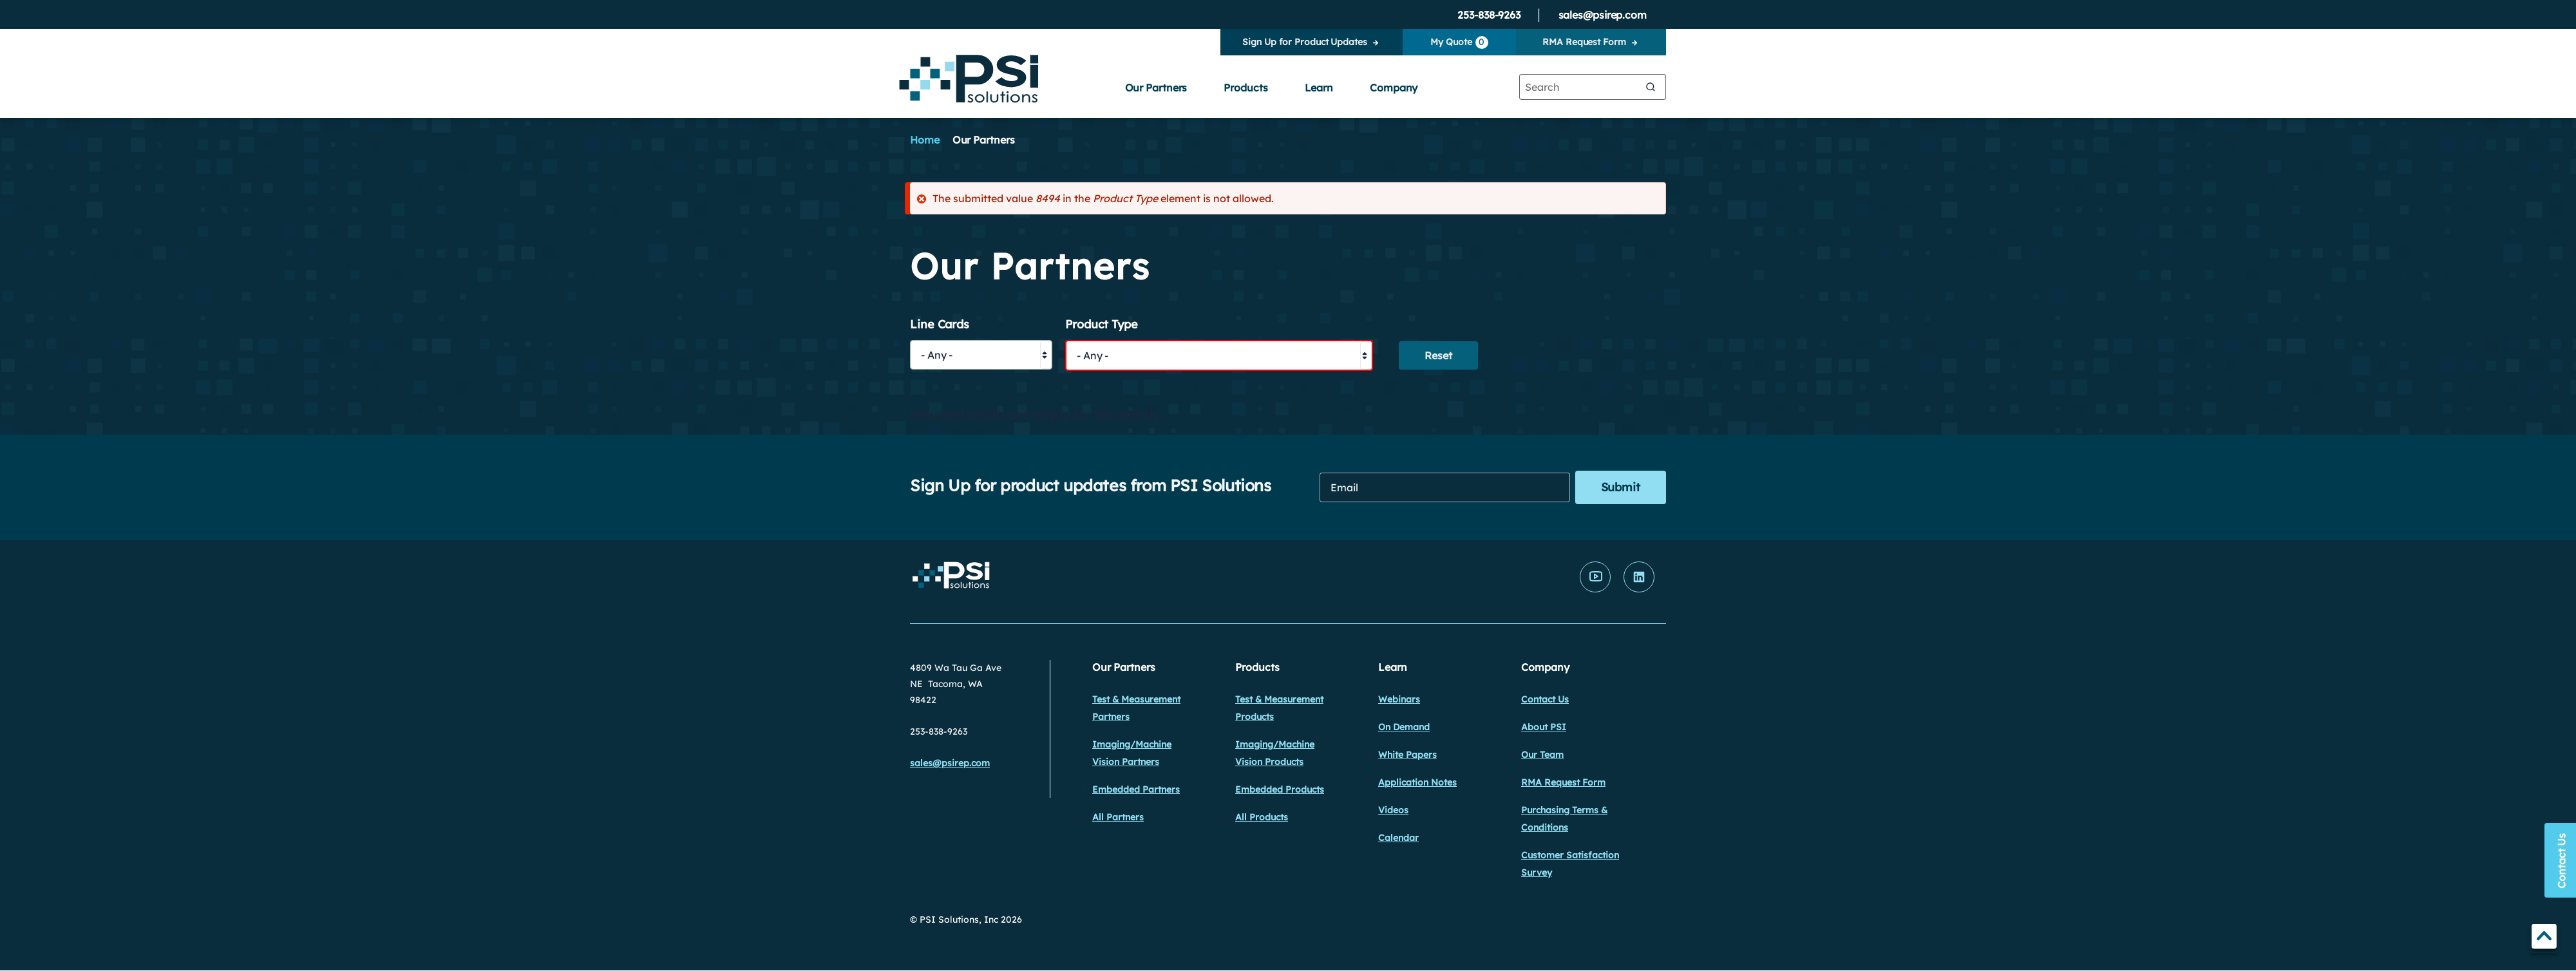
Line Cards (939, 325)
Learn (1319, 87)
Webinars (1399, 699)
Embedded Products (1279, 789)
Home (925, 139)
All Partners (1118, 817)
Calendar (1398, 838)
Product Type (1101, 325)
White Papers (1407, 754)
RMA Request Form (1583, 42)
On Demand (1404, 727)
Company (1393, 87)
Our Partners (1156, 87)
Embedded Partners (1136, 789)
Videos (1393, 810)
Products (1245, 87)
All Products (1261, 817)
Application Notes (1417, 782)
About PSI (1543, 727)
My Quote (1459, 42)
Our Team (1542, 754)
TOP (2544, 938)
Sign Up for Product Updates (1304, 42)
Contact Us (1545, 699)
